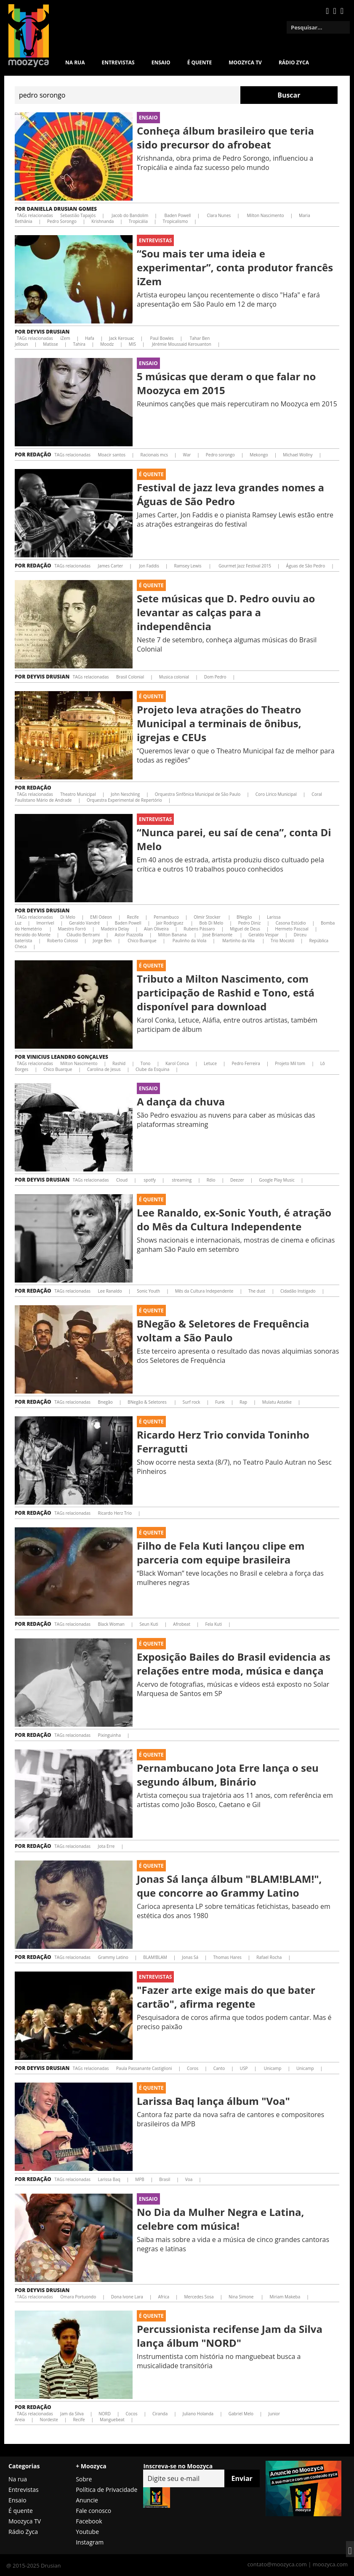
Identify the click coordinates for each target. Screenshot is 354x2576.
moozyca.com (330, 2564)
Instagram (90, 2542)
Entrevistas (117, 62)
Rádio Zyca (294, 62)
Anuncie (87, 2500)
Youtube (87, 2532)
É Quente (151, 474)
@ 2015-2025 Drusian (33, 2565)
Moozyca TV (24, 2521)
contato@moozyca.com (277, 2564)
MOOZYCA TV (245, 62)
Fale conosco (93, 2511)
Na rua (75, 62)
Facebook (89, 2521)
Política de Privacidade (106, 2490)
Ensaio (161, 62)
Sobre (84, 2479)
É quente (199, 62)
